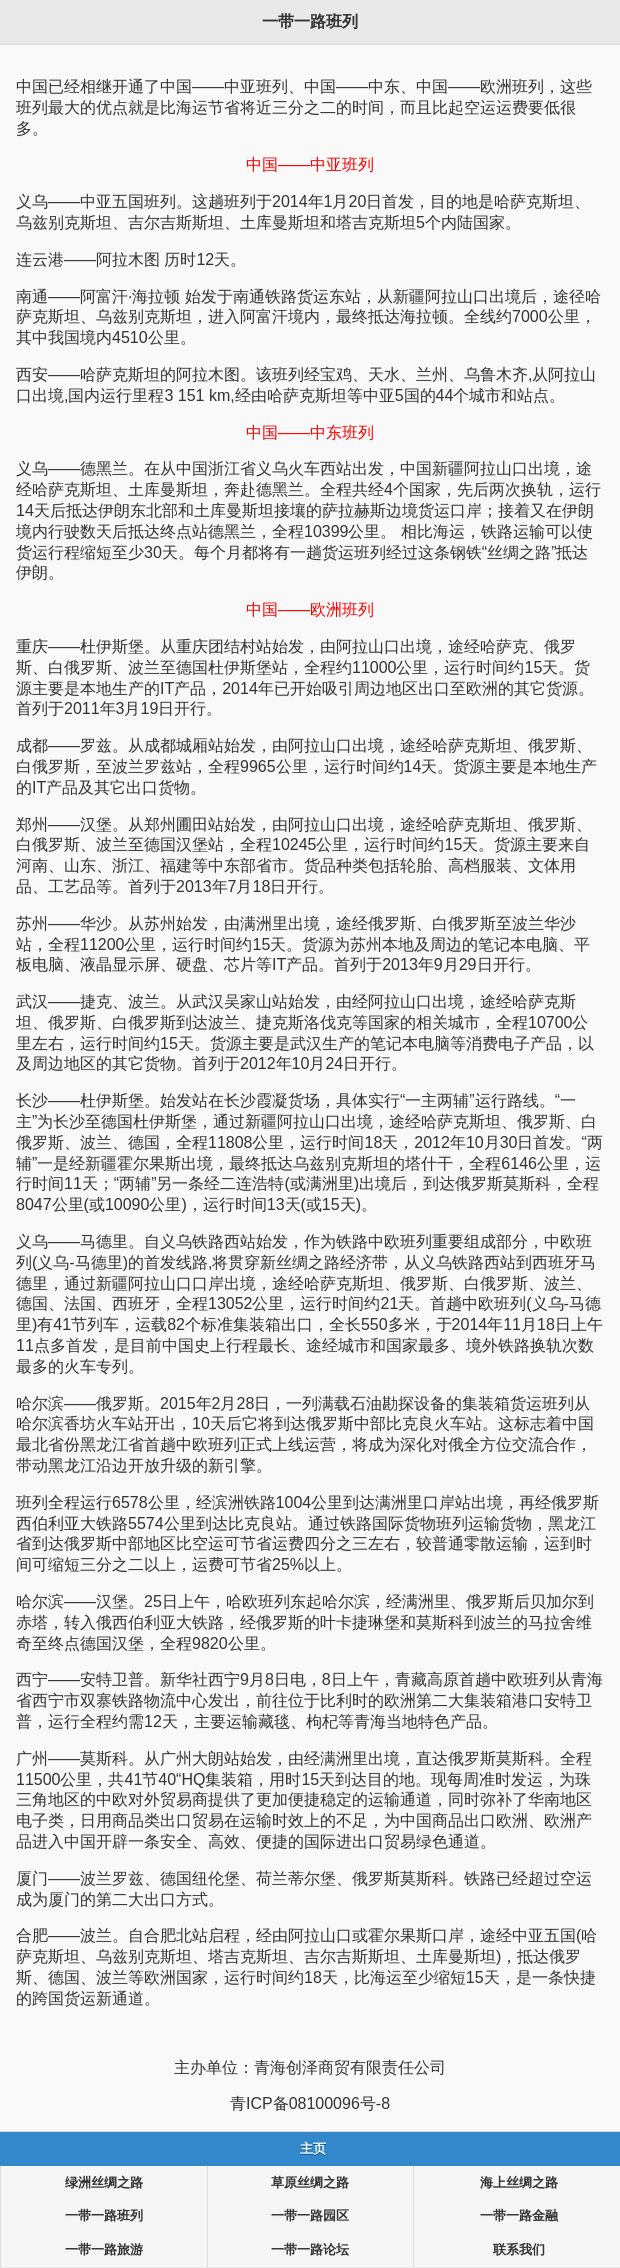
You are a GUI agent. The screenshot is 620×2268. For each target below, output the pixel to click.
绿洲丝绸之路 (104, 2183)
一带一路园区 (310, 2216)
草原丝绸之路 (310, 2183)
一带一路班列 (104, 2216)
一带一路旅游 (104, 2250)
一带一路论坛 (310, 2250)
